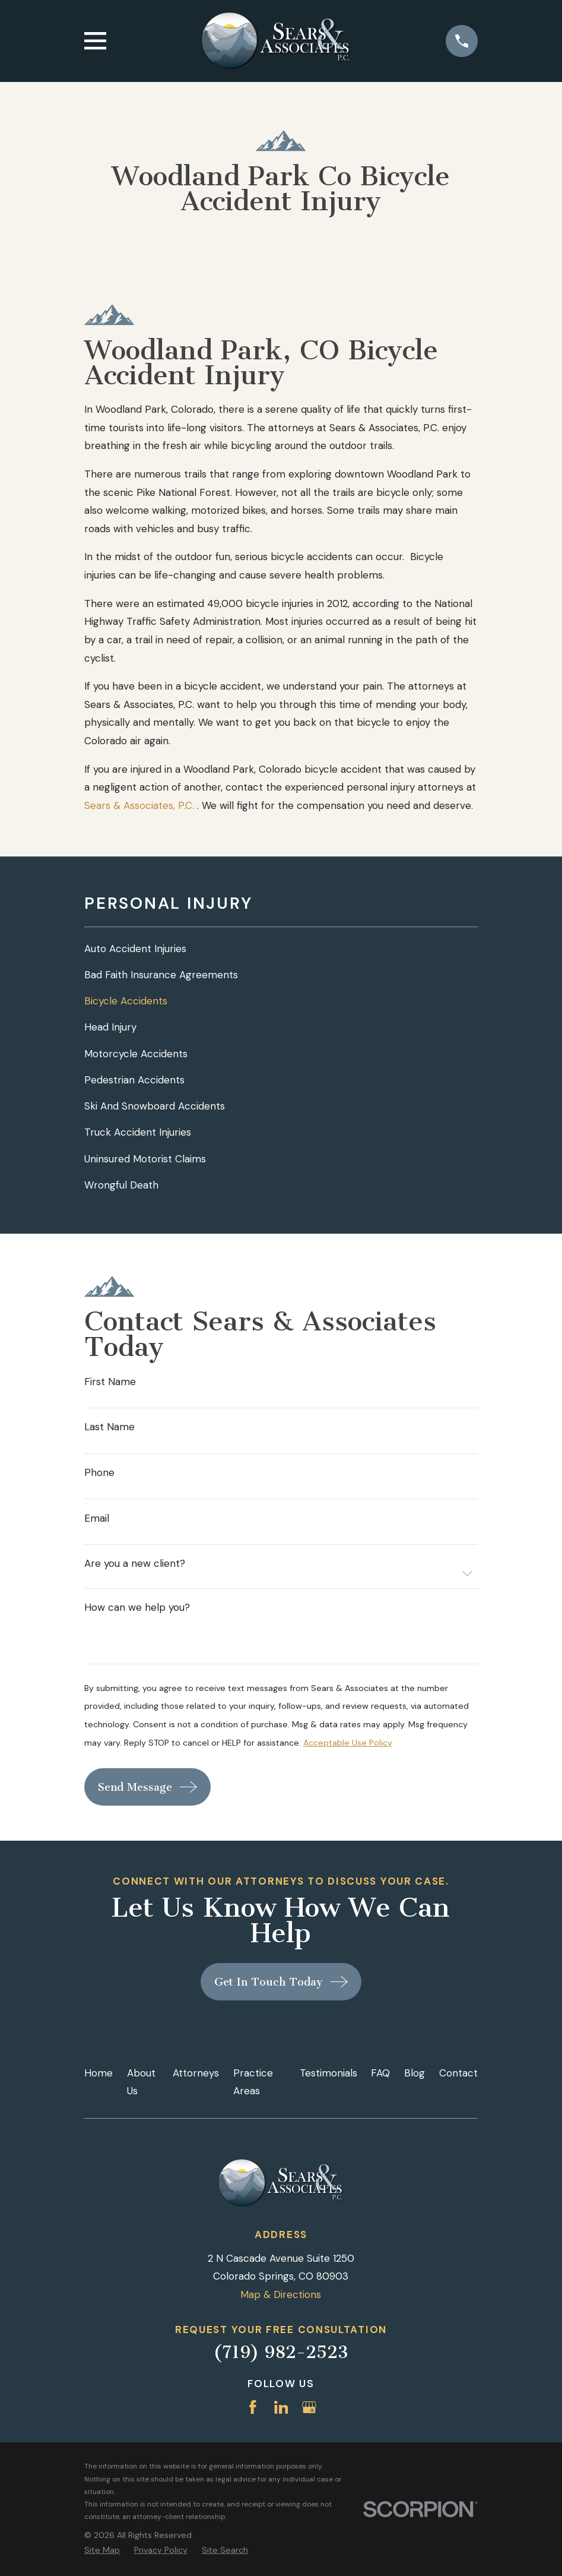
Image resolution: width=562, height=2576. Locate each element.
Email (96, 1518)
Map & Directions (280, 2294)
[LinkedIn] (281, 2407)
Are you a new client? (134, 1564)
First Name (110, 1382)
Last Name (109, 1427)
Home (98, 2072)
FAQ (380, 2072)
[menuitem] (281, 948)
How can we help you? (137, 1608)
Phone (99, 1473)
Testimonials (328, 2072)
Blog (414, 2072)
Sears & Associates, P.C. (139, 805)
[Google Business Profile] (309, 2407)
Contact (458, 2072)
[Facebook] (253, 2407)
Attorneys (196, 2072)
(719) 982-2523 (280, 2352)
